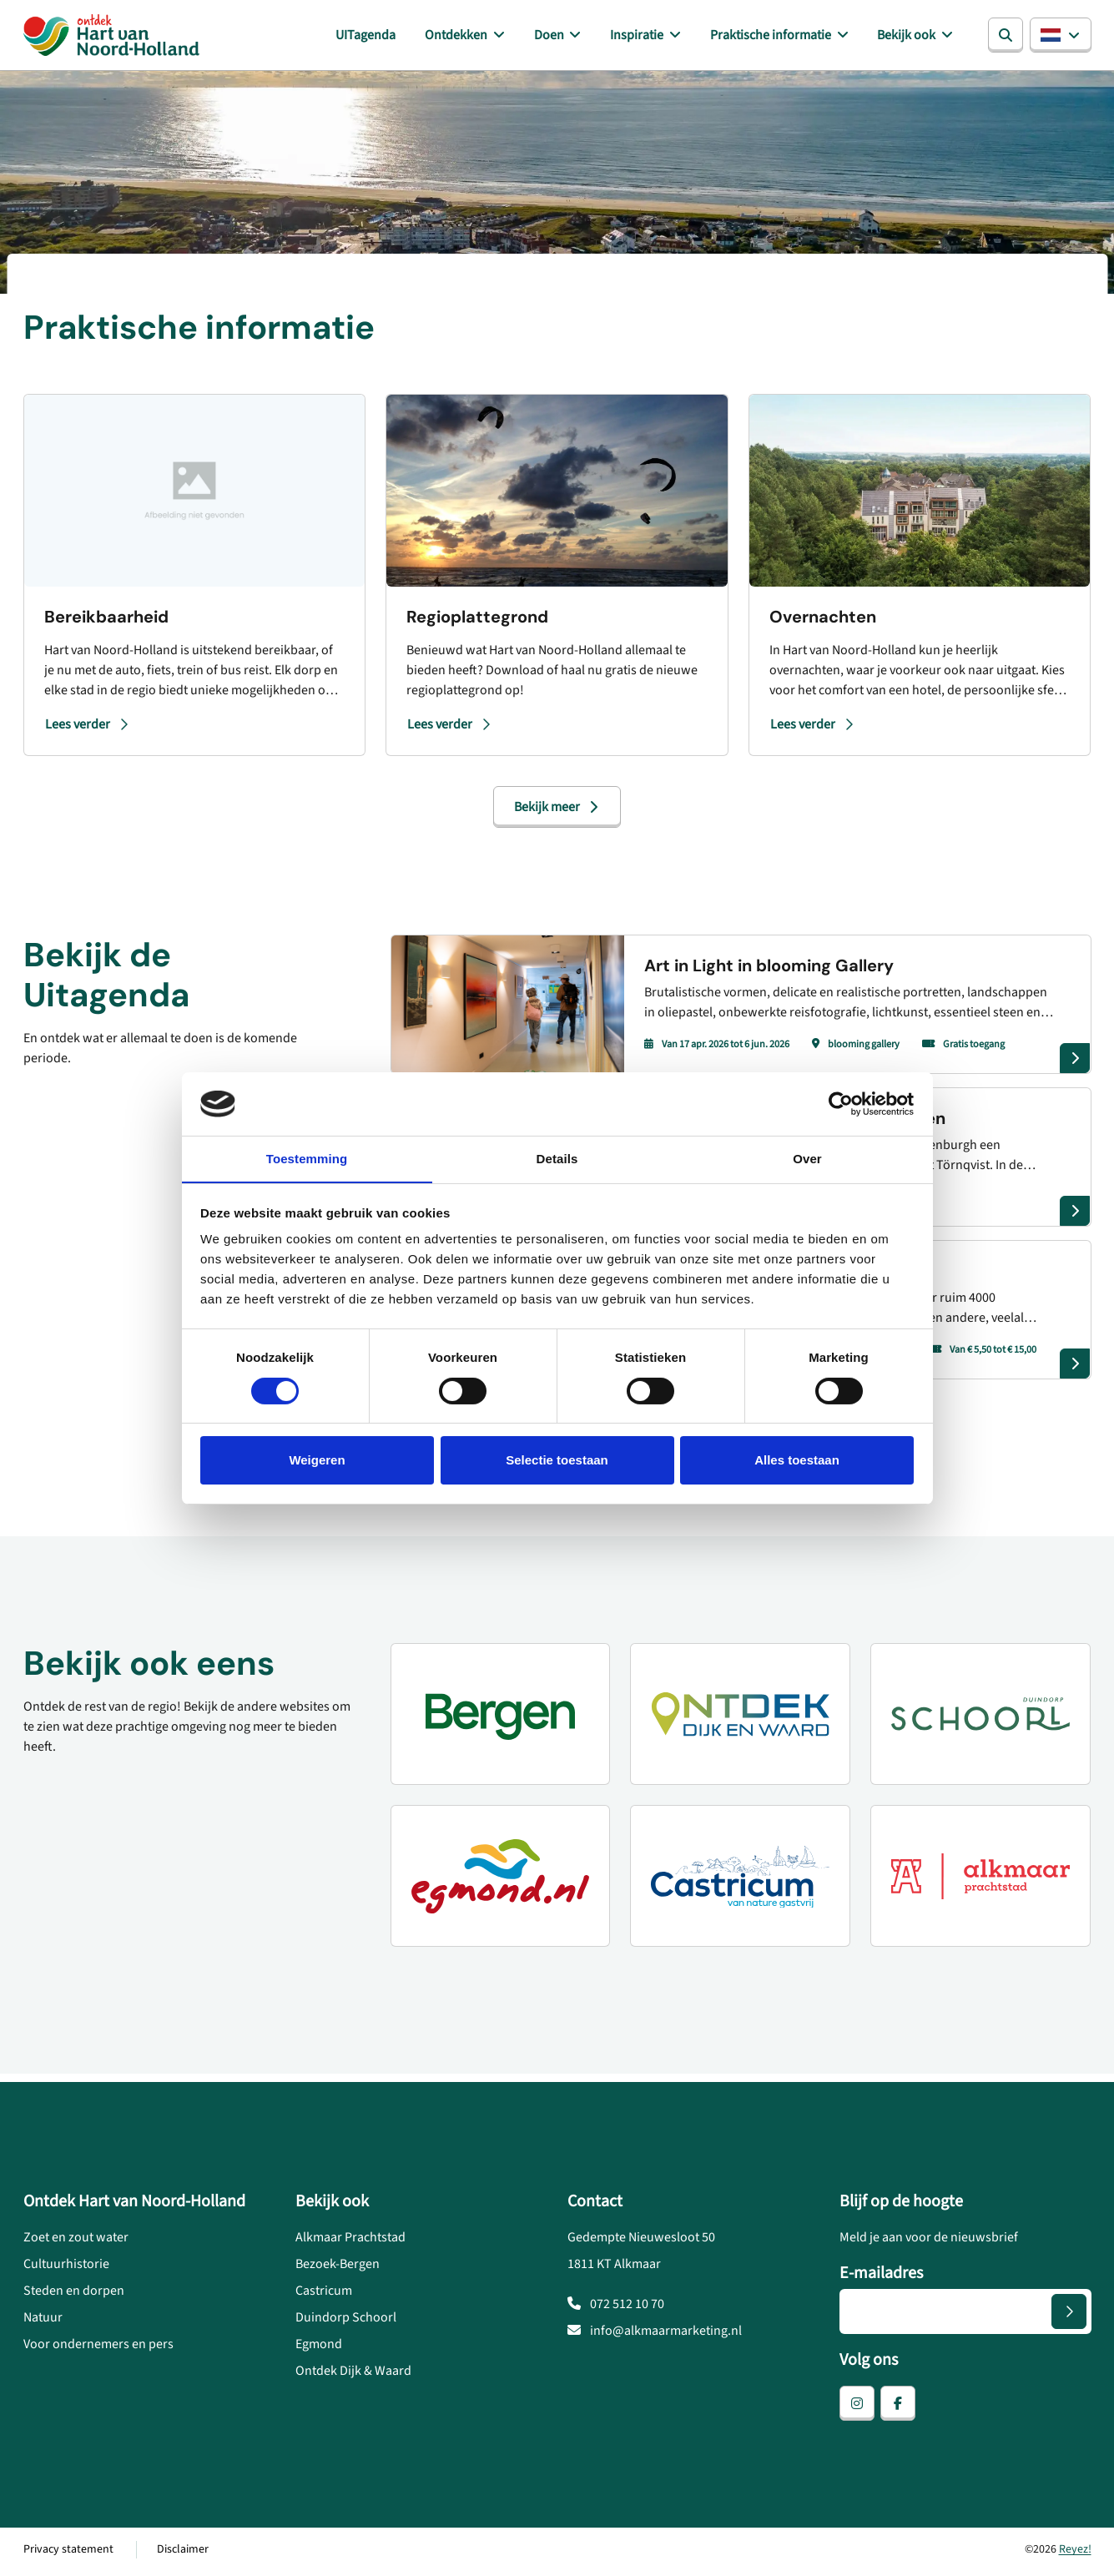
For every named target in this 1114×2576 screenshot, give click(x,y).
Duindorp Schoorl (345, 2321)
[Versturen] (1068, 2315)
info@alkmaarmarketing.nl (654, 2335)
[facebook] (897, 2407)
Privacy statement (68, 2553)
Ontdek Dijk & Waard (353, 2375)
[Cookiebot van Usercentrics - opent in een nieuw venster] (841, 1103)
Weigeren (317, 1461)
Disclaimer (183, 2553)
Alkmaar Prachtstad (350, 2241)
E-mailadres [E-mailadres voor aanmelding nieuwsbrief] (881, 2277)
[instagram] (857, 2407)
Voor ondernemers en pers (98, 2348)
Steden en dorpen (73, 2295)
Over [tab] (807, 1159)
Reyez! (1075, 2553)
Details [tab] (557, 1159)
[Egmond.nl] (501, 1879)
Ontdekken (478, 37)
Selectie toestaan (557, 1461)
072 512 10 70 (615, 2308)
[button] (1060, 36)
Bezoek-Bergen (337, 2268)
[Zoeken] (1005, 36)
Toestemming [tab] (307, 1159)
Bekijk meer (557, 810)
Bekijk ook (910, 37)
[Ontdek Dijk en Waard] (740, 1717)
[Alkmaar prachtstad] (980, 1879)
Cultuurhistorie (66, 2268)
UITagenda (390, 37)
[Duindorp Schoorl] (980, 1717)
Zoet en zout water (76, 2241)
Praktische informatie (778, 37)
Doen (567, 37)
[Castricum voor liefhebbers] (740, 1879)
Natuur (43, 2321)
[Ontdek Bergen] (501, 1717)
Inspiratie (650, 37)
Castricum (323, 2295)
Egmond (318, 2348)
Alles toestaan (796, 1461)
